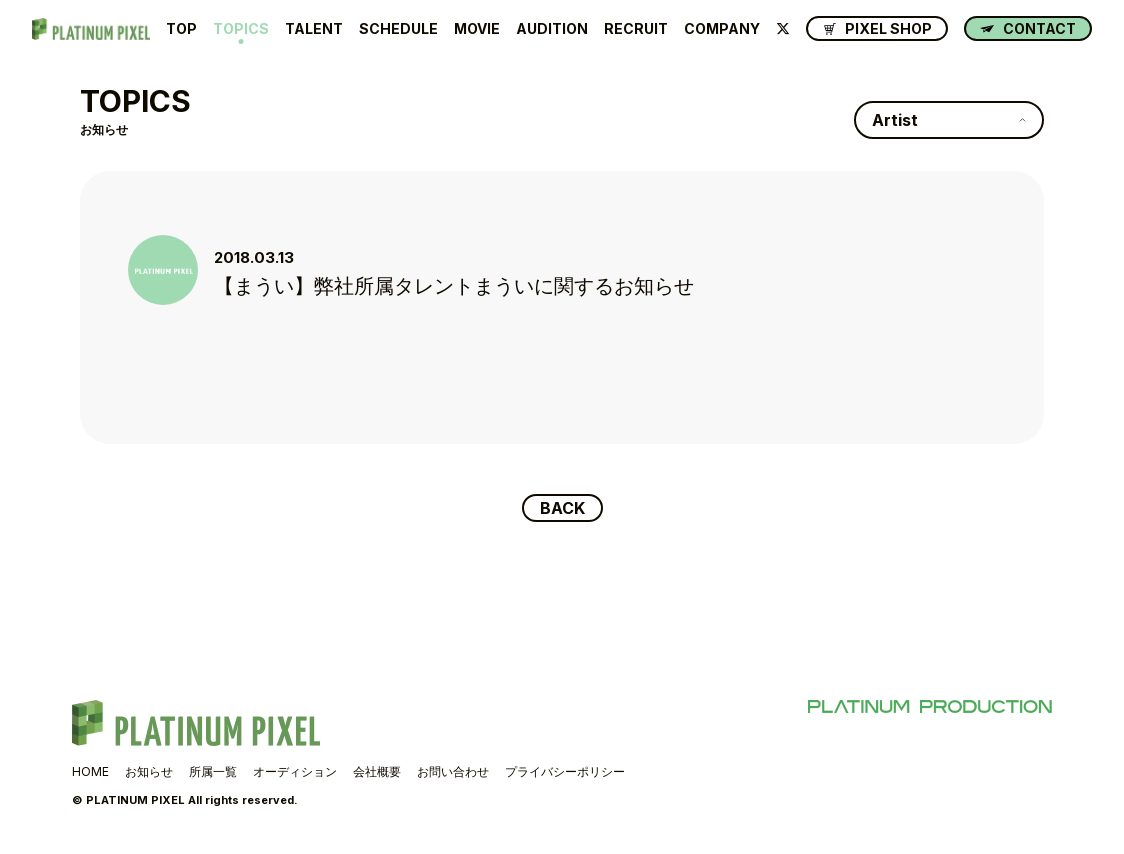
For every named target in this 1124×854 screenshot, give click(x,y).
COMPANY (722, 29)
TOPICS (241, 29)
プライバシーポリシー (565, 771)
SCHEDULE (398, 29)
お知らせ (149, 771)
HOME (90, 771)
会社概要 (377, 771)
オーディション (295, 771)
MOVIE (477, 29)
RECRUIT (636, 29)
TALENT (314, 29)
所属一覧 (213, 771)
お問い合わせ (453, 771)
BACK (562, 508)
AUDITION (552, 29)
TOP (181, 29)
